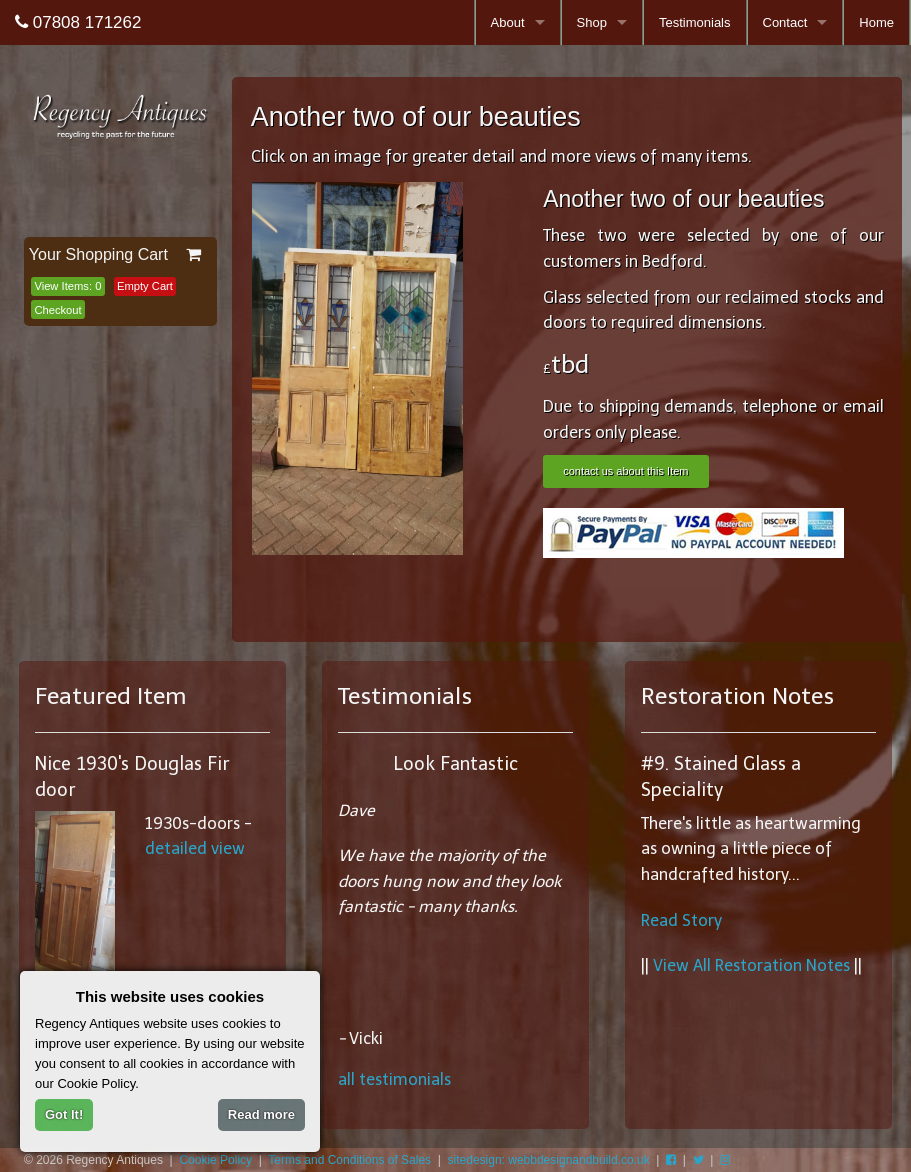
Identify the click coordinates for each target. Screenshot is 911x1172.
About (508, 22)
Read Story (681, 920)
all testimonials (394, 1079)
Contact (785, 22)
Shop (592, 22)
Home (876, 22)
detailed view (195, 848)
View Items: (67, 286)
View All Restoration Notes (751, 965)
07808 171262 (78, 22)
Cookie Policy (215, 1160)
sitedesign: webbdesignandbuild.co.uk (549, 1160)
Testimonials (695, 22)
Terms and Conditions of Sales (349, 1160)
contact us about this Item (625, 471)
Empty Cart (145, 286)
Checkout (57, 310)
